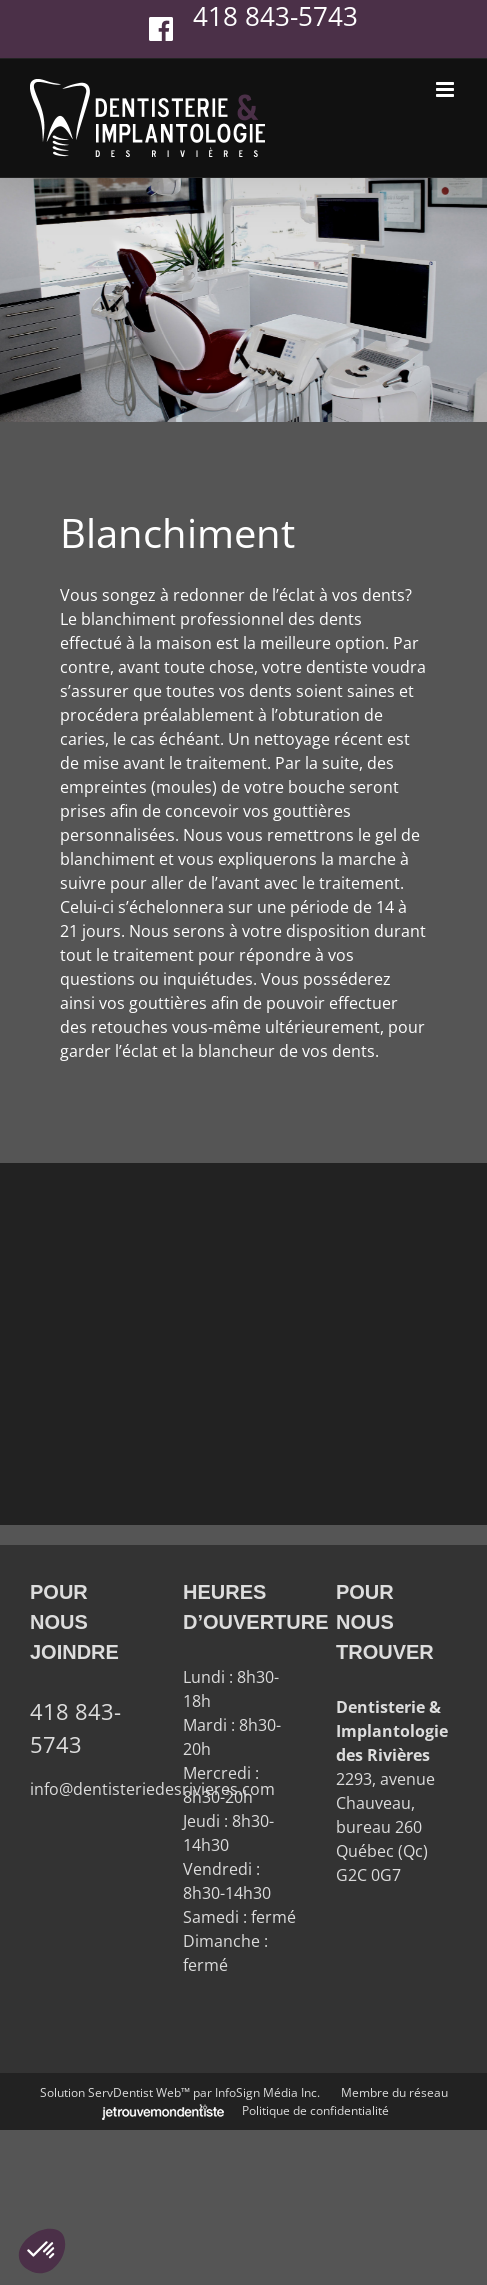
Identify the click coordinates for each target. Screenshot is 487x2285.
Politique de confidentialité (315, 2110)
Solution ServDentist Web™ (115, 2092)
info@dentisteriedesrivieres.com (152, 1789)
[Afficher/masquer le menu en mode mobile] (446, 89)
